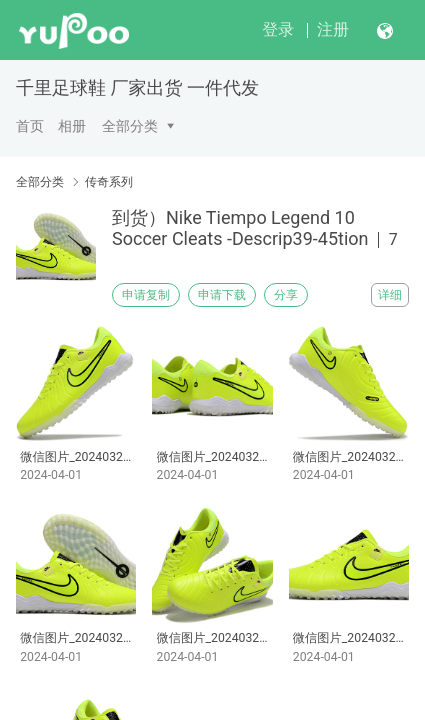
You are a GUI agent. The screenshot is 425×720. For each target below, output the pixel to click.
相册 (72, 126)
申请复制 (146, 295)
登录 (278, 29)
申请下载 (222, 295)
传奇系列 (109, 182)
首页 (30, 126)
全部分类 (130, 126)
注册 (333, 29)
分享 (286, 295)
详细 (390, 295)
